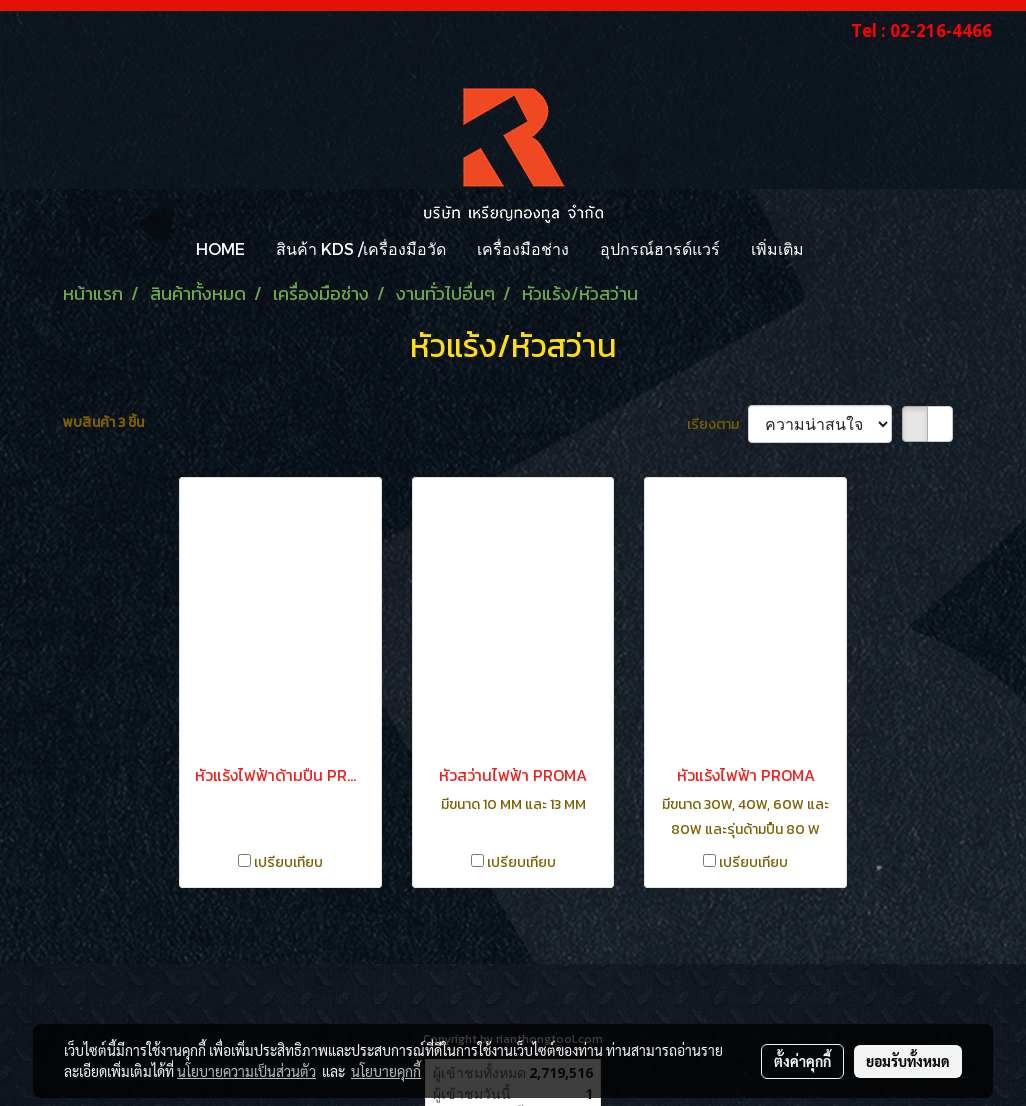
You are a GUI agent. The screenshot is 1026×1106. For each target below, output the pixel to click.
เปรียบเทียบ (288, 862)
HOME (220, 248)
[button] (837, 249)
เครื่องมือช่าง (523, 248)
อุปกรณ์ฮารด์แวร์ (660, 248)
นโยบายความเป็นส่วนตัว (246, 1071)
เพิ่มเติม (777, 248)
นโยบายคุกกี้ (386, 1071)
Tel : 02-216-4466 (921, 30)
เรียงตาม (717, 424)
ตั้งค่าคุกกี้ (802, 1061)
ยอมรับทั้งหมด (908, 1061)
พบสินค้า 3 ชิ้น (103, 422)
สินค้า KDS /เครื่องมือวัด (361, 248)
